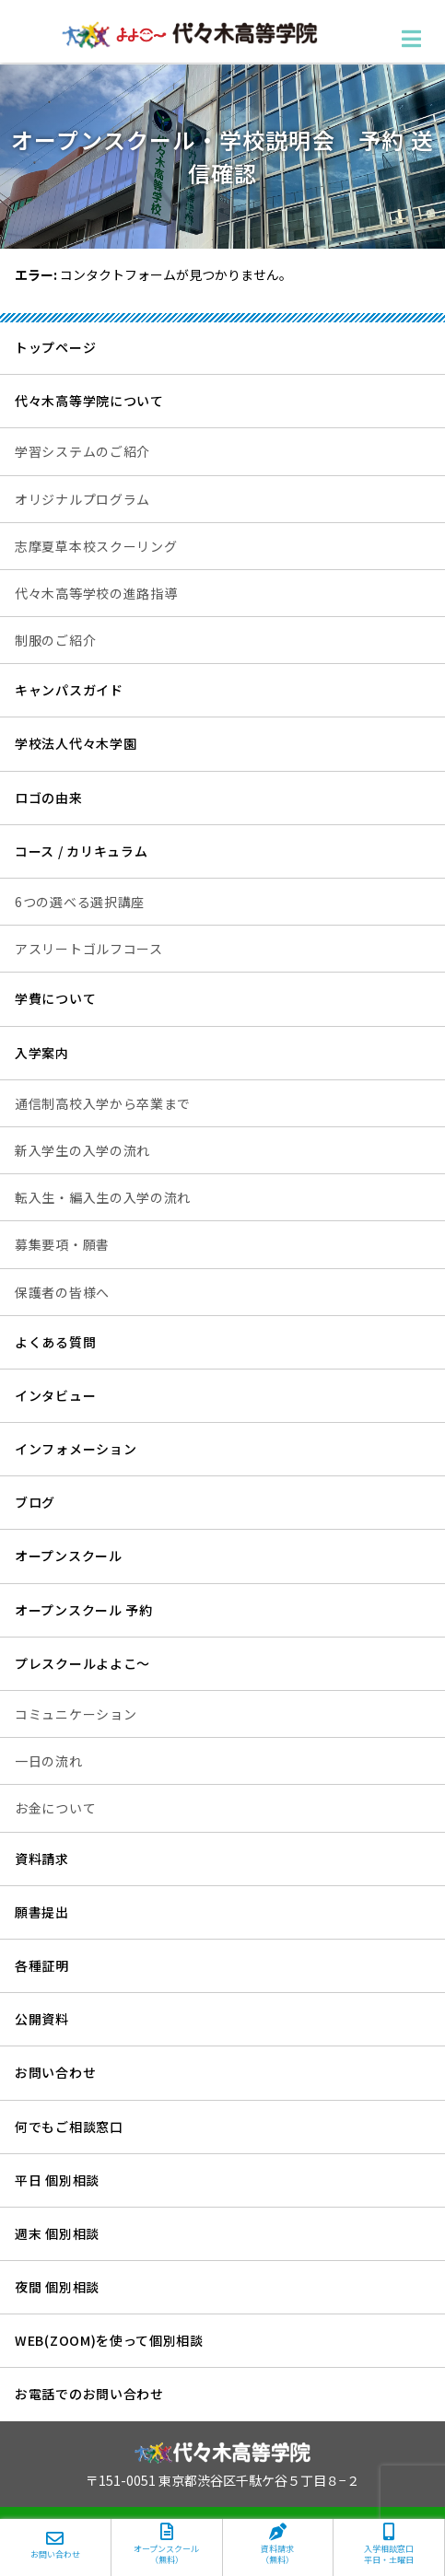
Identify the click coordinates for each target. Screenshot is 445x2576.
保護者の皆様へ (62, 1292)
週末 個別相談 (57, 2233)
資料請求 (42, 1858)
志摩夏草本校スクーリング (96, 546)
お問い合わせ (55, 2072)
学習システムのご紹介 (82, 451)
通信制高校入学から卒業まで (103, 1103)
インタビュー (55, 1395)
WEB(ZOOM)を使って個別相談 (109, 2340)
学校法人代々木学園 (75, 743)
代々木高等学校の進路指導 (96, 593)
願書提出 (42, 1912)
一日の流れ (49, 1761)
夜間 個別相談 (57, 2287)
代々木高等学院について (89, 400)
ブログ (35, 1502)
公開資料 (42, 2019)
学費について (55, 998)
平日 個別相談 (57, 2180)
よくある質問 (55, 1342)
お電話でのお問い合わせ (89, 2393)
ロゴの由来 (49, 797)
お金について (55, 1808)
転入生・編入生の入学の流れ (103, 1197)
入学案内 (42, 1052)
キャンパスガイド (69, 690)
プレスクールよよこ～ (82, 1663)
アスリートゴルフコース (89, 948)
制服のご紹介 (55, 640)
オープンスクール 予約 (84, 1610)
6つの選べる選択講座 (80, 901)
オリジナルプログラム (82, 499)
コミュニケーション (75, 1714)
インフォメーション (75, 1449)
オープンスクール (69, 1555)
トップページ (55, 347)
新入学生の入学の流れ (82, 1150)
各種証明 (42, 1965)
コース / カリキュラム (81, 851)
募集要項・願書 (62, 1244)
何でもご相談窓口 (69, 2126)
